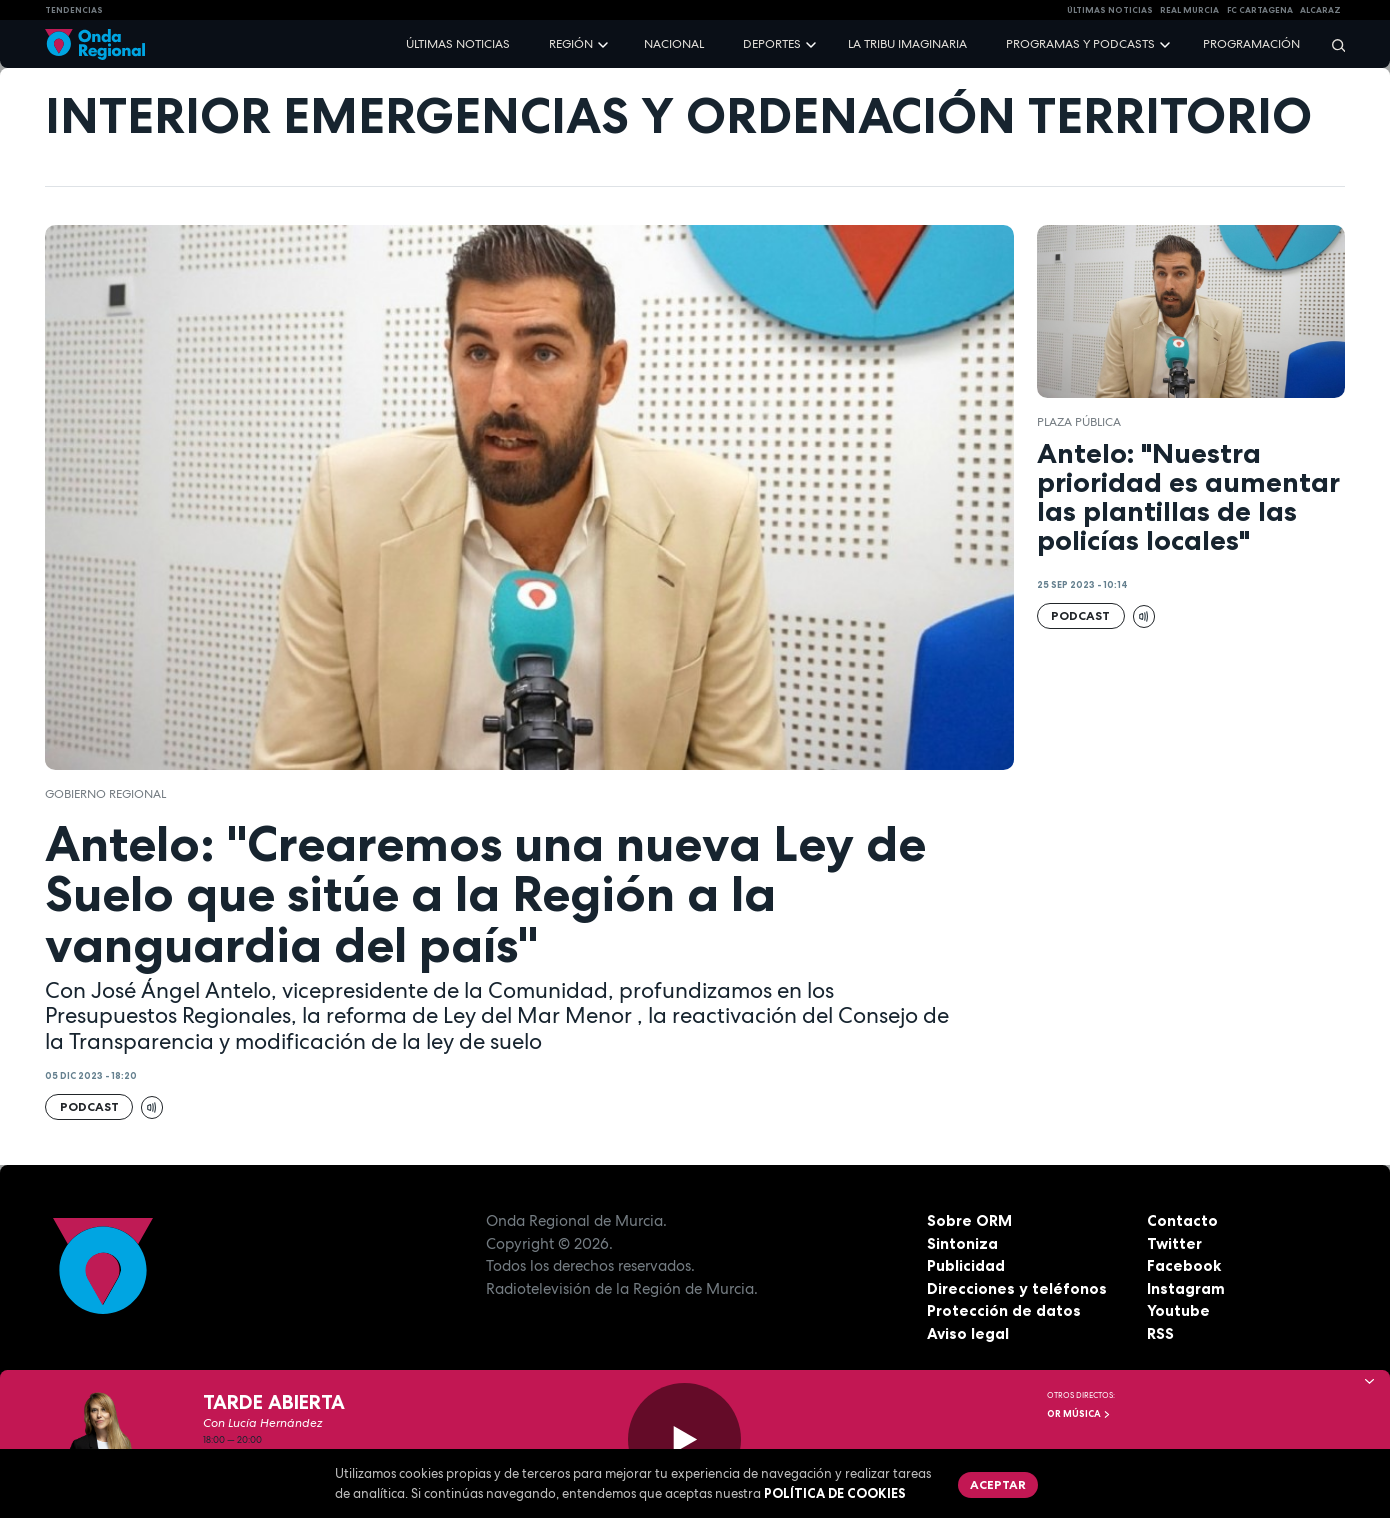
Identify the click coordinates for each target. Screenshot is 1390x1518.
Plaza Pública (1079, 422)
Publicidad (966, 1265)
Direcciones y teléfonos (1017, 1288)
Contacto (1182, 1220)
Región (571, 44)
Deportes (772, 44)
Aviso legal (968, 1333)
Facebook (1184, 1265)
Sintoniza (962, 1243)
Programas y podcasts (1080, 44)
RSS (1160, 1333)
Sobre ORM (969, 1220)
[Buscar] (1332, 44)
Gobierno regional (107, 794)
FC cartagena (1260, 10)
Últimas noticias (458, 44)
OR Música (1079, 1414)
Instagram (1186, 1288)
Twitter (1174, 1243)
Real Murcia (1189, 10)
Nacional (674, 44)
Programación (1251, 44)
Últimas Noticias (1110, 10)
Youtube (1178, 1310)
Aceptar (998, 1484)
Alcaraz (1320, 10)
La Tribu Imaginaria (907, 44)
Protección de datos (1004, 1310)
